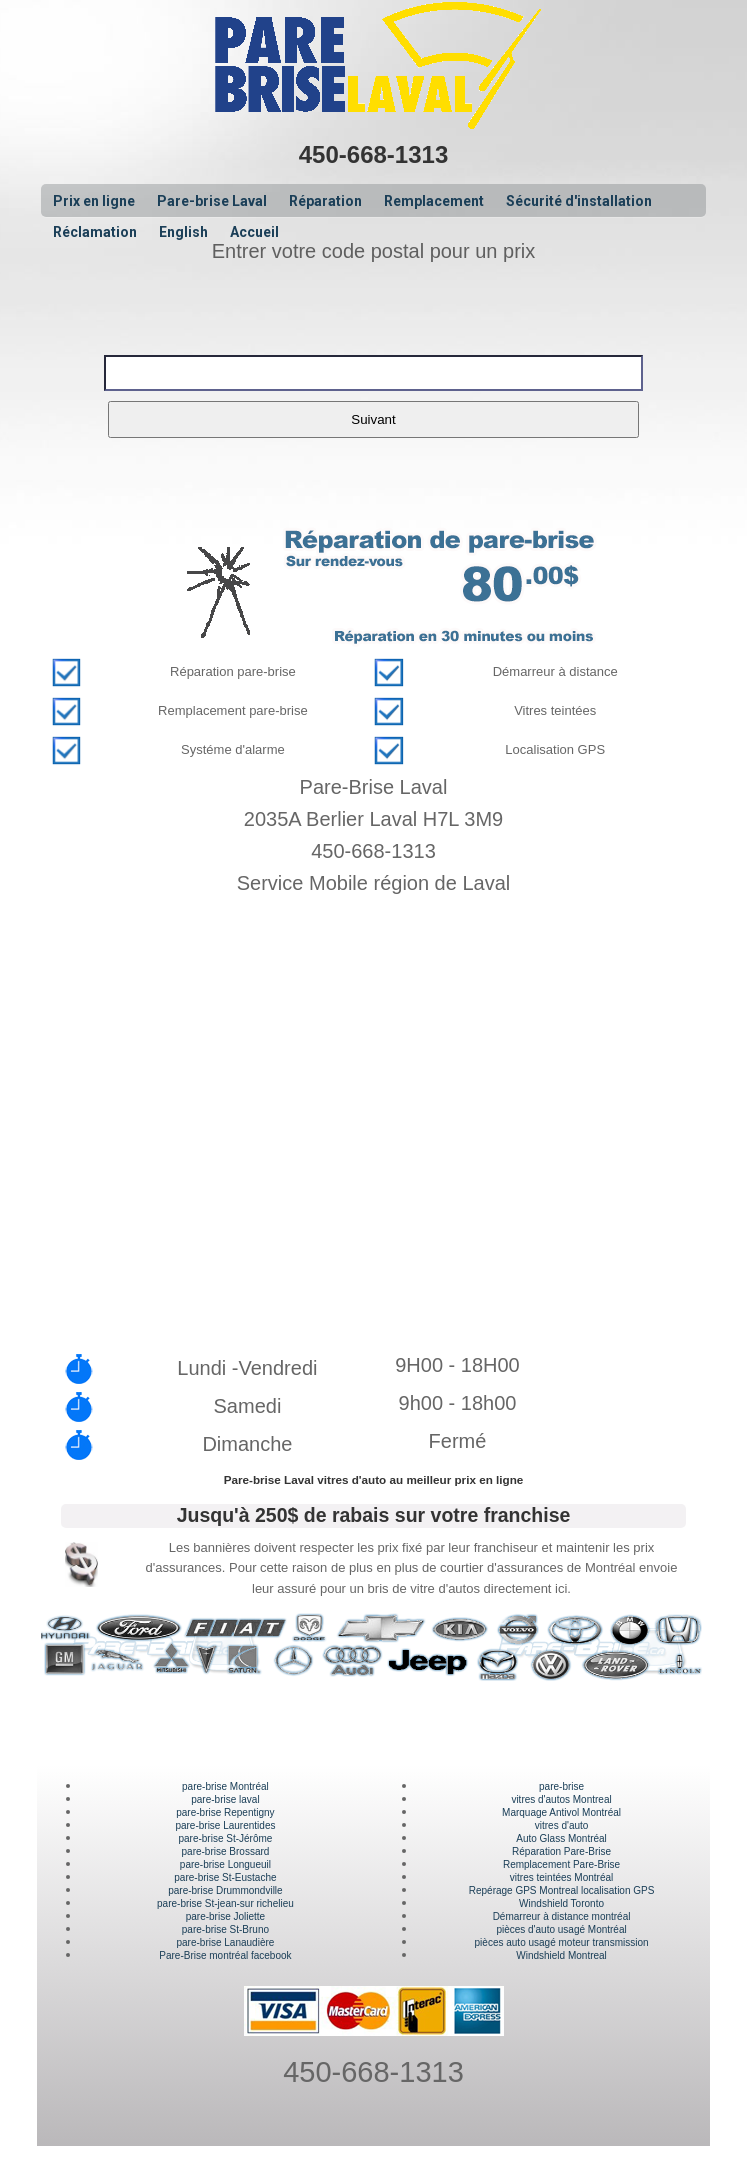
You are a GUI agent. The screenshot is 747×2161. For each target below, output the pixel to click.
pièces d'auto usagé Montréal (561, 1929)
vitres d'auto (562, 1825)
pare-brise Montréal (225, 1786)
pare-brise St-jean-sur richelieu (225, 1903)
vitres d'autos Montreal (561, 1799)
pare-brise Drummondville (225, 1890)
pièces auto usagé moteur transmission (562, 1942)
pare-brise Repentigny (225, 1812)
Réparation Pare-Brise (561, 1851)
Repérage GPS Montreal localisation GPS (562, 1890)
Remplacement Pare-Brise (561, 1864)
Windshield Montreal (561, 1955)
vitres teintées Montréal (561, 1877)
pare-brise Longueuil (225, 1864)
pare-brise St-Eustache (225, 1877)
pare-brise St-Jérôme (225, 1838)
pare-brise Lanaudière (226, 1942)
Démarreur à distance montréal (562, 1916)
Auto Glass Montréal (561, 1838)
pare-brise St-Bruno (225, 1929)
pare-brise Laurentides (225, 1825)
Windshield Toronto (561, 1903)
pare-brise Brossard (226, 1851)
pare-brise (561, 1786)
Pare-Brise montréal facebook (225, 1955)
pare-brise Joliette (225, 1916)
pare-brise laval (225, 1799)
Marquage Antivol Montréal (561, 1812)
